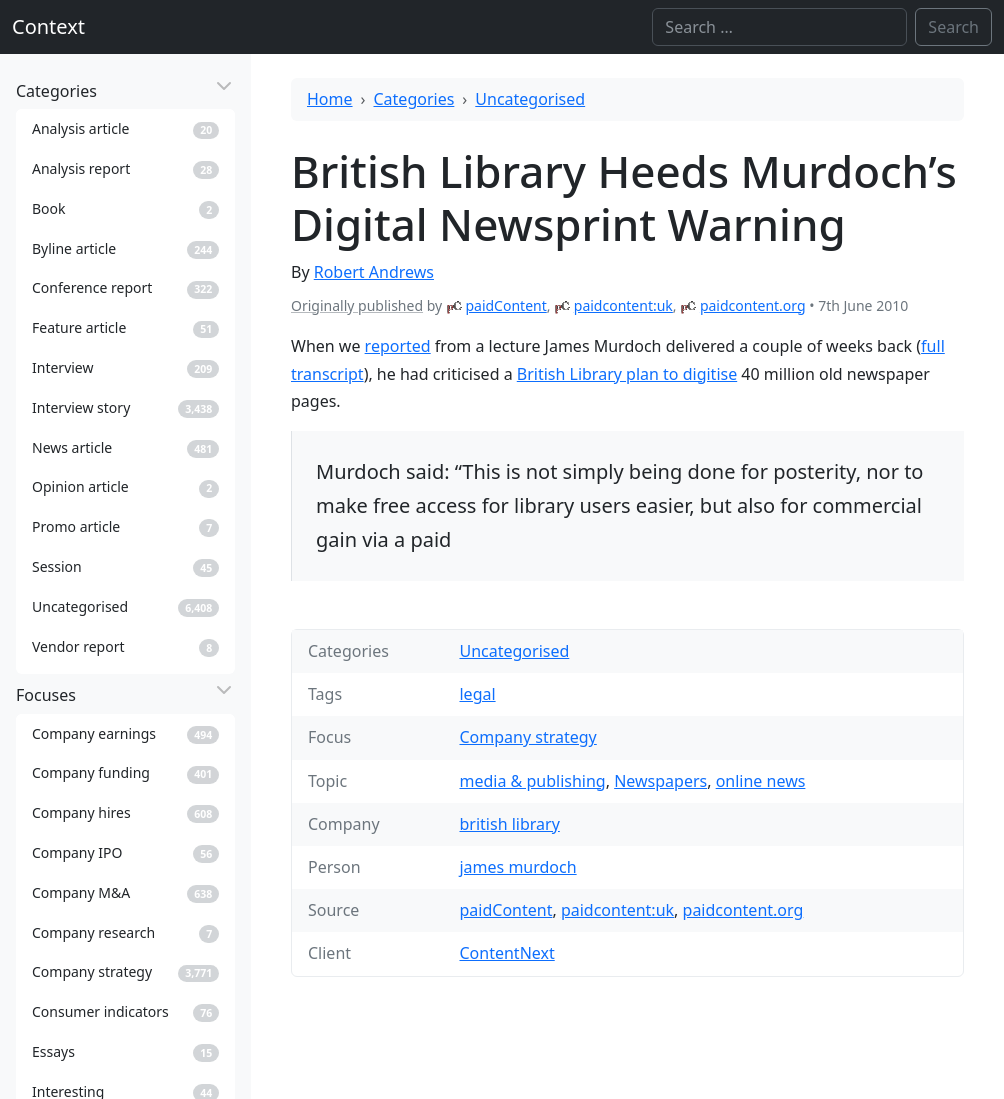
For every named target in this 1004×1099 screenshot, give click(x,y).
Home (330, 99)
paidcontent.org (753, 305)
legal (477, 694)
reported (398, 346)
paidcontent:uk (623, 305)
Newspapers (660, 781)
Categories (414, 99)
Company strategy (527, 737)
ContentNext (506, 953)
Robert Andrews (374, 272)
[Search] (779, 27)
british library (509, 824)
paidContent (505, 305)
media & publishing (532, 781)
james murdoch (517, 867)
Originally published (357, 305)
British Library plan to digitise (627, 374)
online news (761, 781)
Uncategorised (530, 99)
